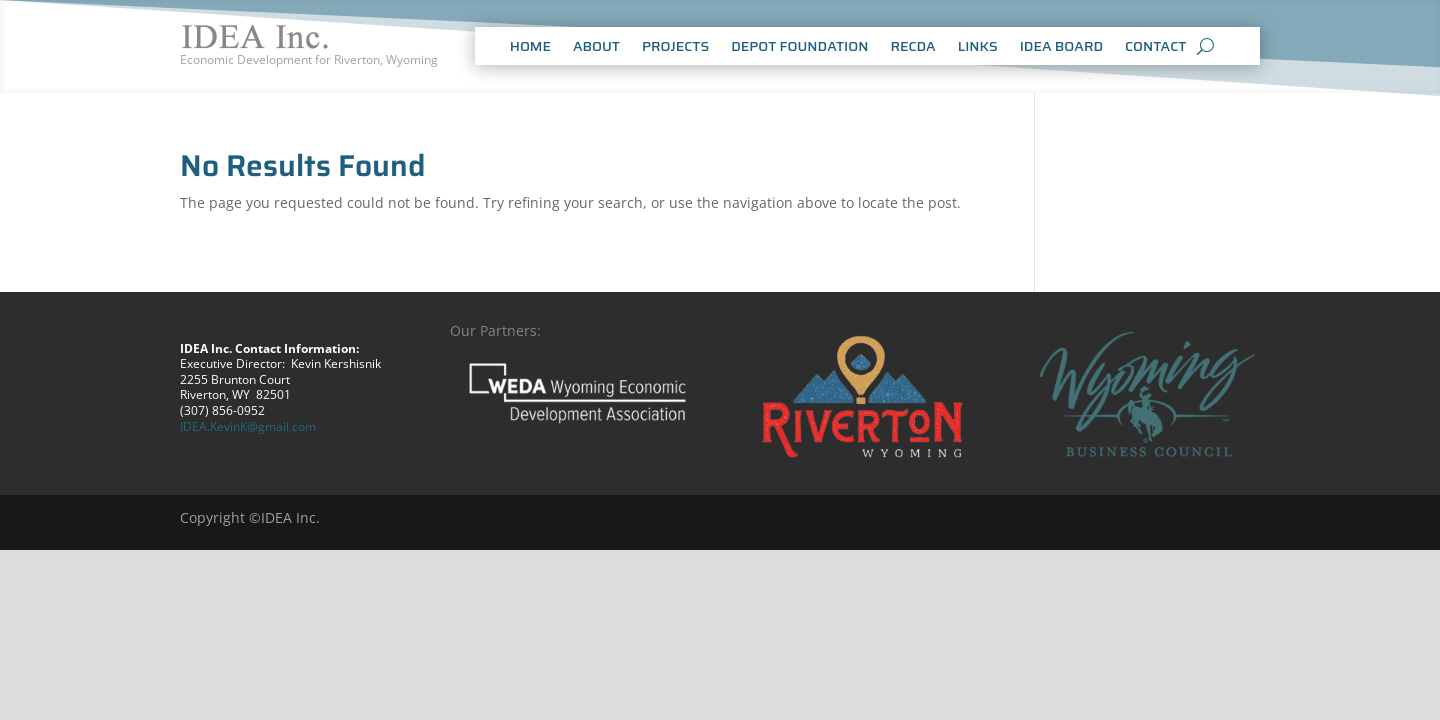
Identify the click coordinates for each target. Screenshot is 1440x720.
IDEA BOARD (1061, 48)
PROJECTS (675, 48)
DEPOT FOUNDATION (799, 48)
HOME (530, 48)
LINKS (978, 48)
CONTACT (1155, 48)
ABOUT (596, 48)
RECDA (912, 48)
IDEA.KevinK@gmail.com (248, 426)
